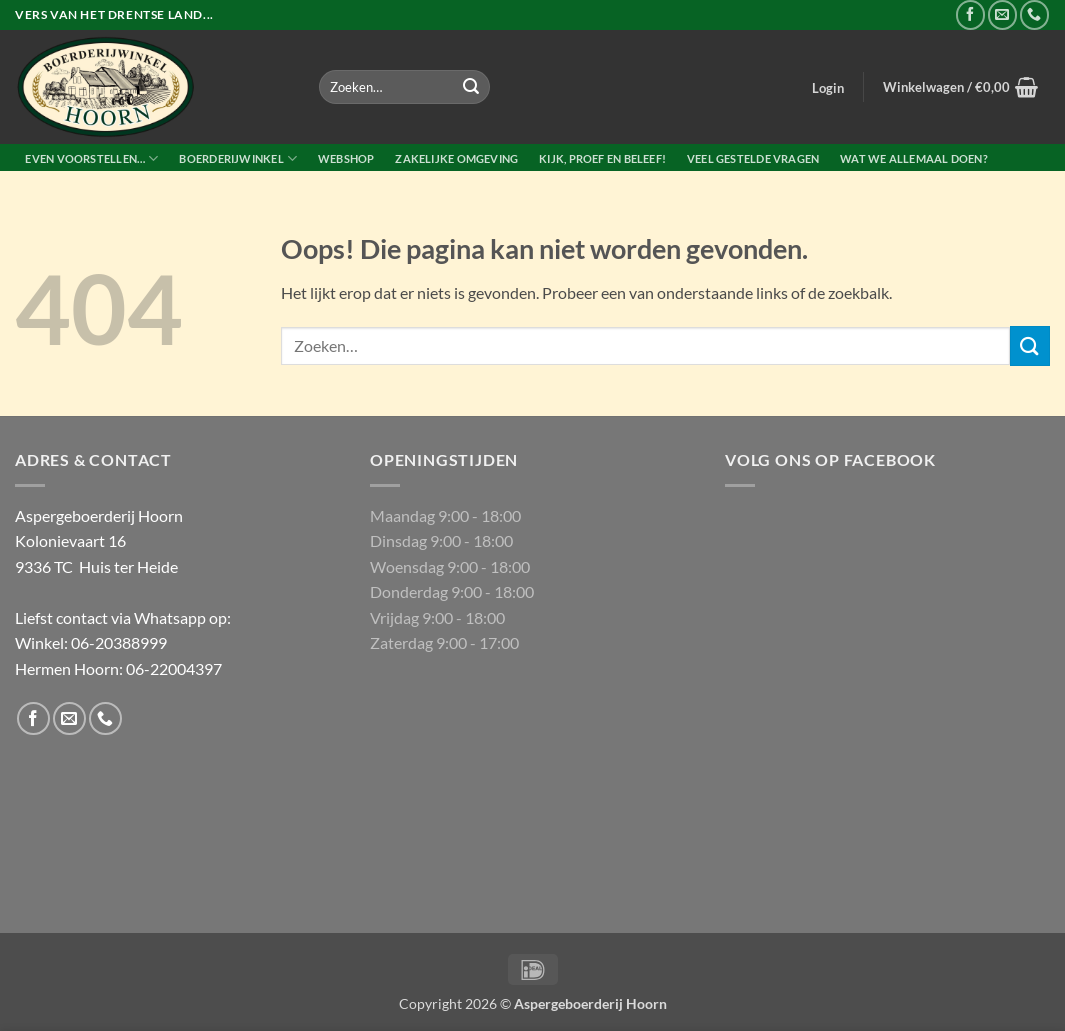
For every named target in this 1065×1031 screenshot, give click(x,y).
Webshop (346, 158)
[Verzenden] (471, 87)
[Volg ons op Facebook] (970, 14)
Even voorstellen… (91, 158)
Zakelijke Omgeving (456, 158)
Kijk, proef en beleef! (602, 158)
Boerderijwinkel (238, 158)
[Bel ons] (1034, 14)
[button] (828, 88)
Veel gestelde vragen (753, 158)
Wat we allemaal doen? (914, 158)
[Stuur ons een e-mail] (1002, 14)
